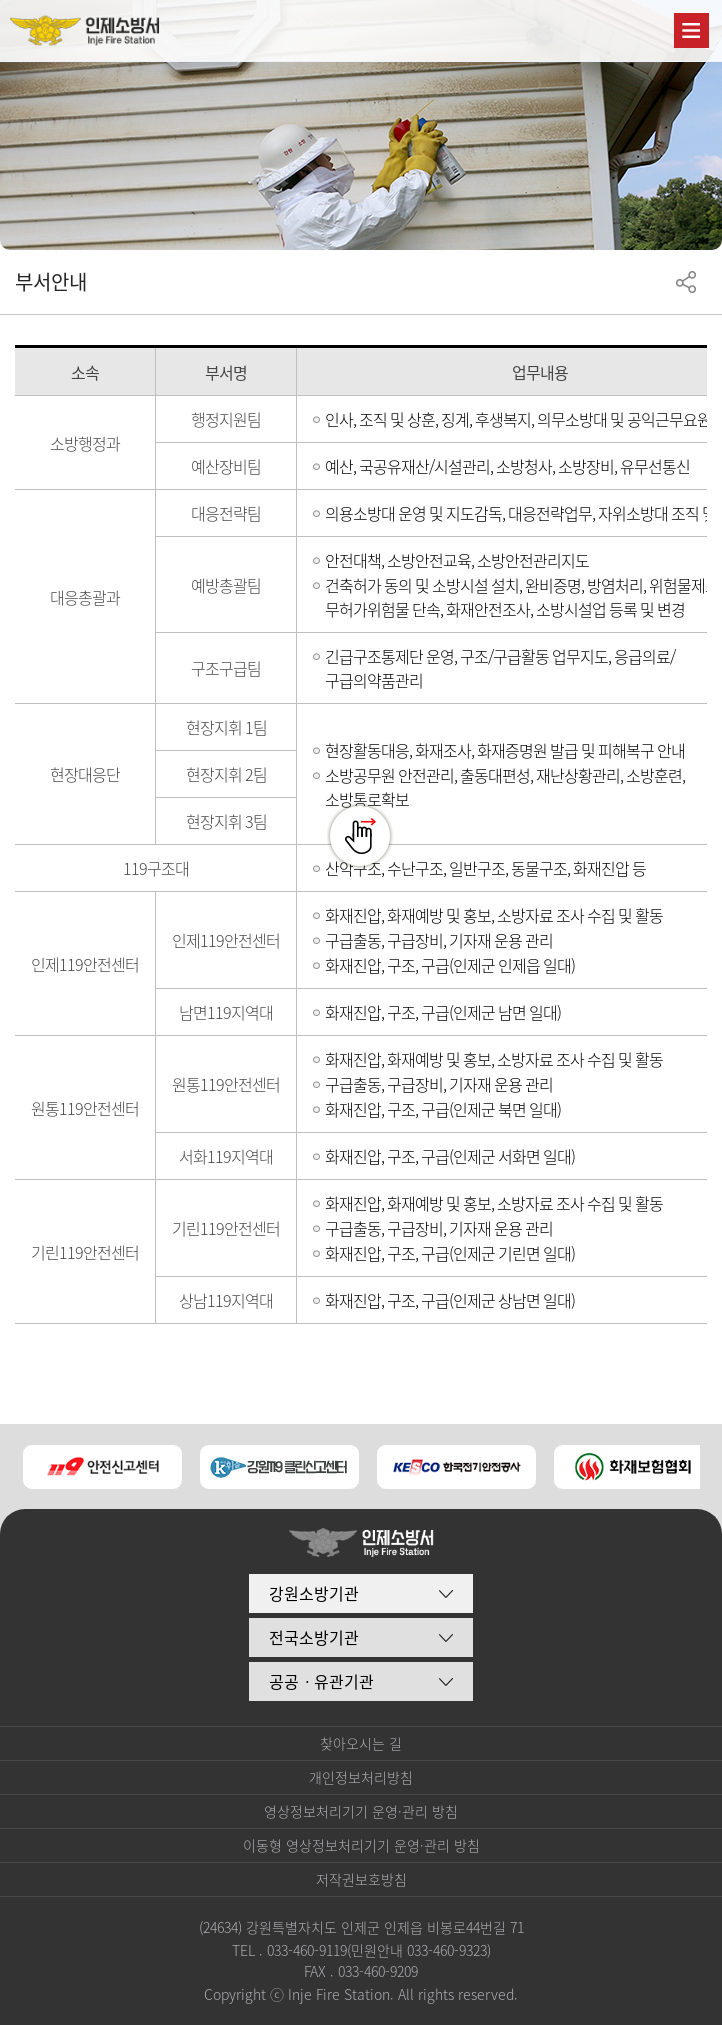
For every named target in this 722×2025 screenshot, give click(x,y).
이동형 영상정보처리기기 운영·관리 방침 (361, 1845)
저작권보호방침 (361, 1879)
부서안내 (51, 281)
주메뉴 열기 (691, 30)
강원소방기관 (314, 1593)
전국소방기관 (314, 1637)
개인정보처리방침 (361, 1777)
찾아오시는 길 (361, 1743)
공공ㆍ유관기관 (321, 1681)
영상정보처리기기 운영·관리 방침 (361, 1811)
